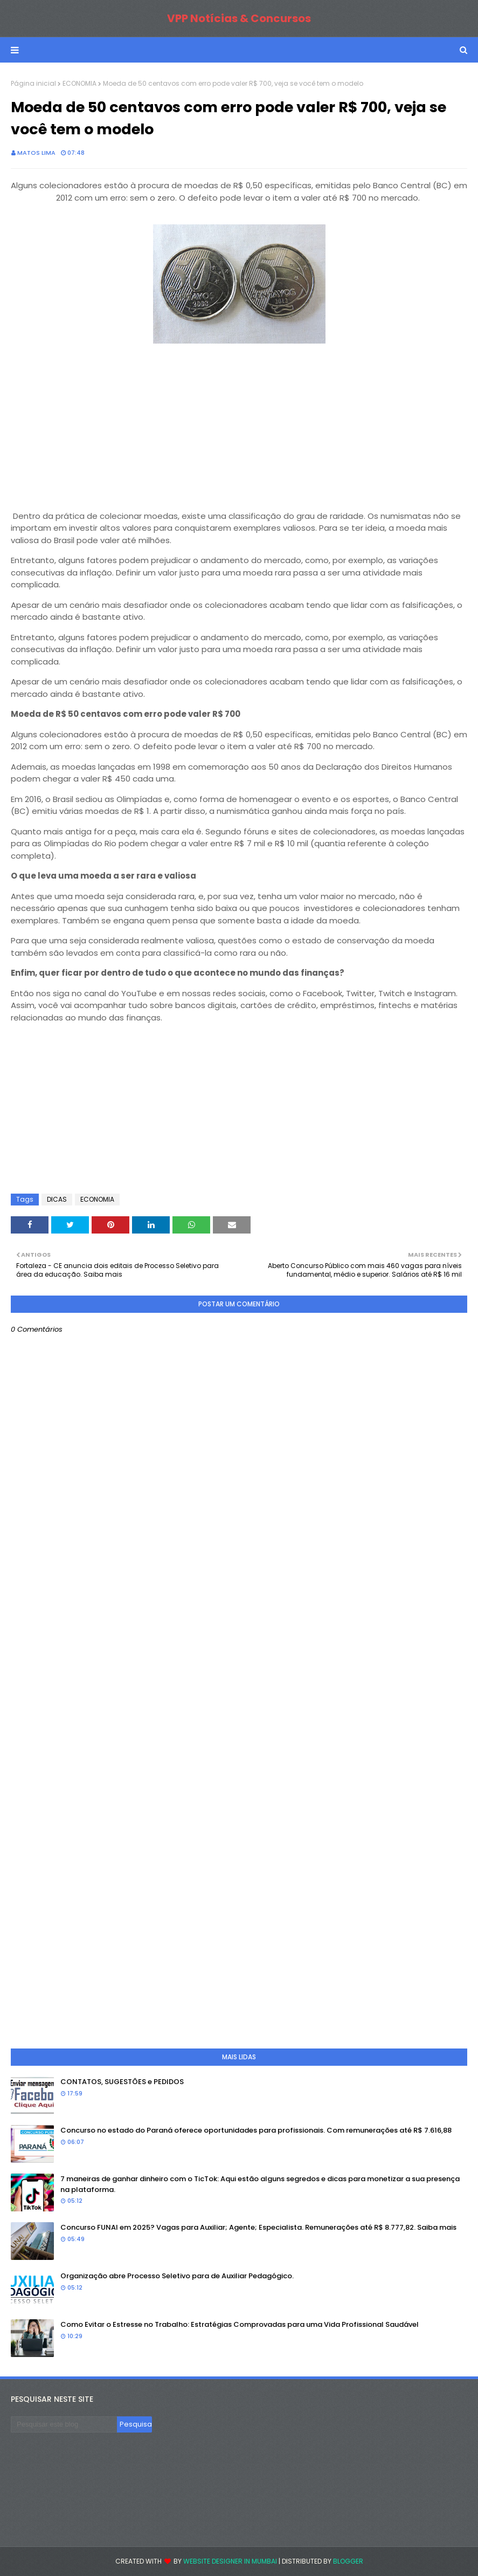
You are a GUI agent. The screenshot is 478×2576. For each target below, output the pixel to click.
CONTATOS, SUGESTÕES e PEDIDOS (122, 2082)
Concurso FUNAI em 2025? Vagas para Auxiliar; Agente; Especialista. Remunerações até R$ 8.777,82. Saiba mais (258, 2227)
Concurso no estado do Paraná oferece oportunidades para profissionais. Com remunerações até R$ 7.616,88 (256, 2130)
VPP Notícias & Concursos (239, 18)
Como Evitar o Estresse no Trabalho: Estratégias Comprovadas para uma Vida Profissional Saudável (239, 2324)
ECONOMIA (79, 83)
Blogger (348, 2561)
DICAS (57, 1199)
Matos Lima (36, 152)
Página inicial (33, 83)
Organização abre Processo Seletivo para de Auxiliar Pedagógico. (177, 2276)
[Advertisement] (239, 422)
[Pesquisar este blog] (64, 2424)
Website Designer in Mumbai (230, 2561)
